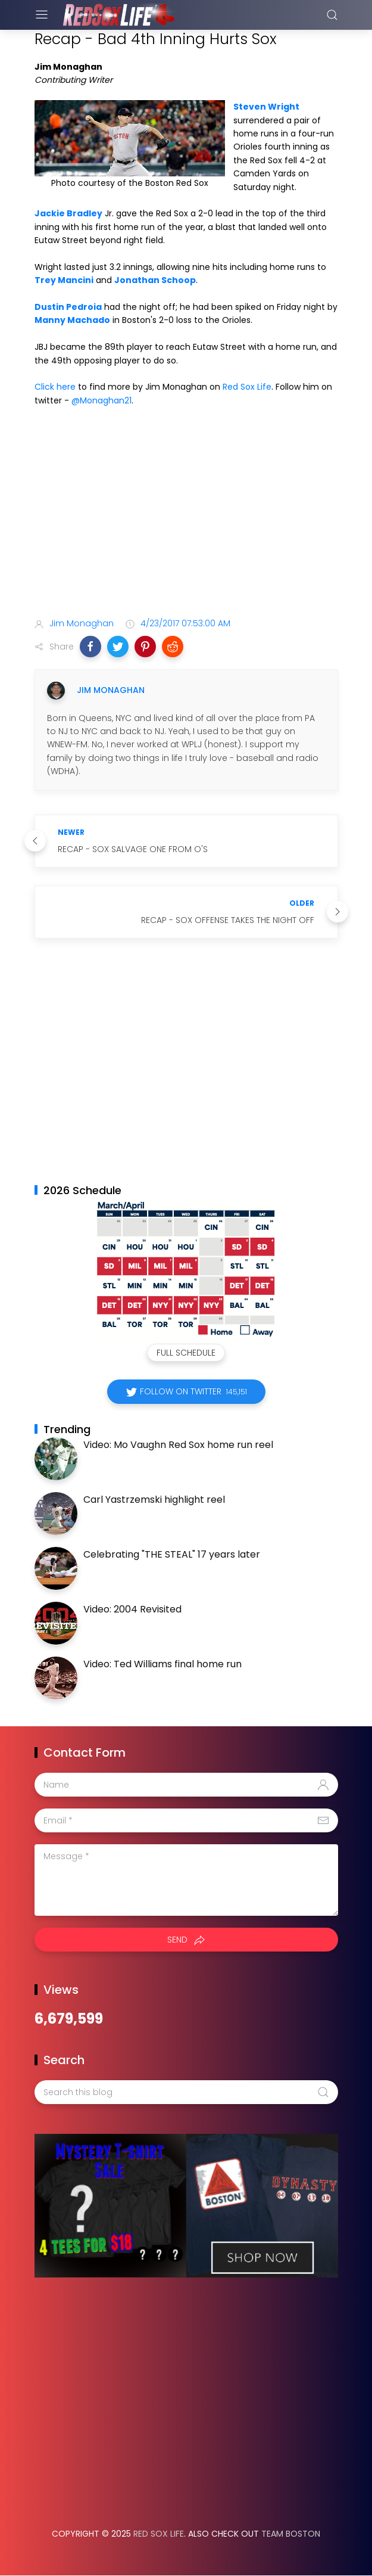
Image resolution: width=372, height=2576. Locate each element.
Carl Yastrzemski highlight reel (154, 1499)
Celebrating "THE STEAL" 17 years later (171, 1554)
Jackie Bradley (68, 213)
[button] (90, 646)
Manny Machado (72, 320)
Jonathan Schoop (155, 280)
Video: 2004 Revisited (132, 1609)
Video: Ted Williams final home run (162, 1664)
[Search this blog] (186, 2092)
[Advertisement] (186, 514)
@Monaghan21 (101, 400)
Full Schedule (186, 1353)
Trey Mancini (64, 280)
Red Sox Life (247, 387)
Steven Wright (266, 107)
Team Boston (290, 2534)
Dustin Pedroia (68, 307)
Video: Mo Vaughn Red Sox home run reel (178, 1445)
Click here (55, 387)
